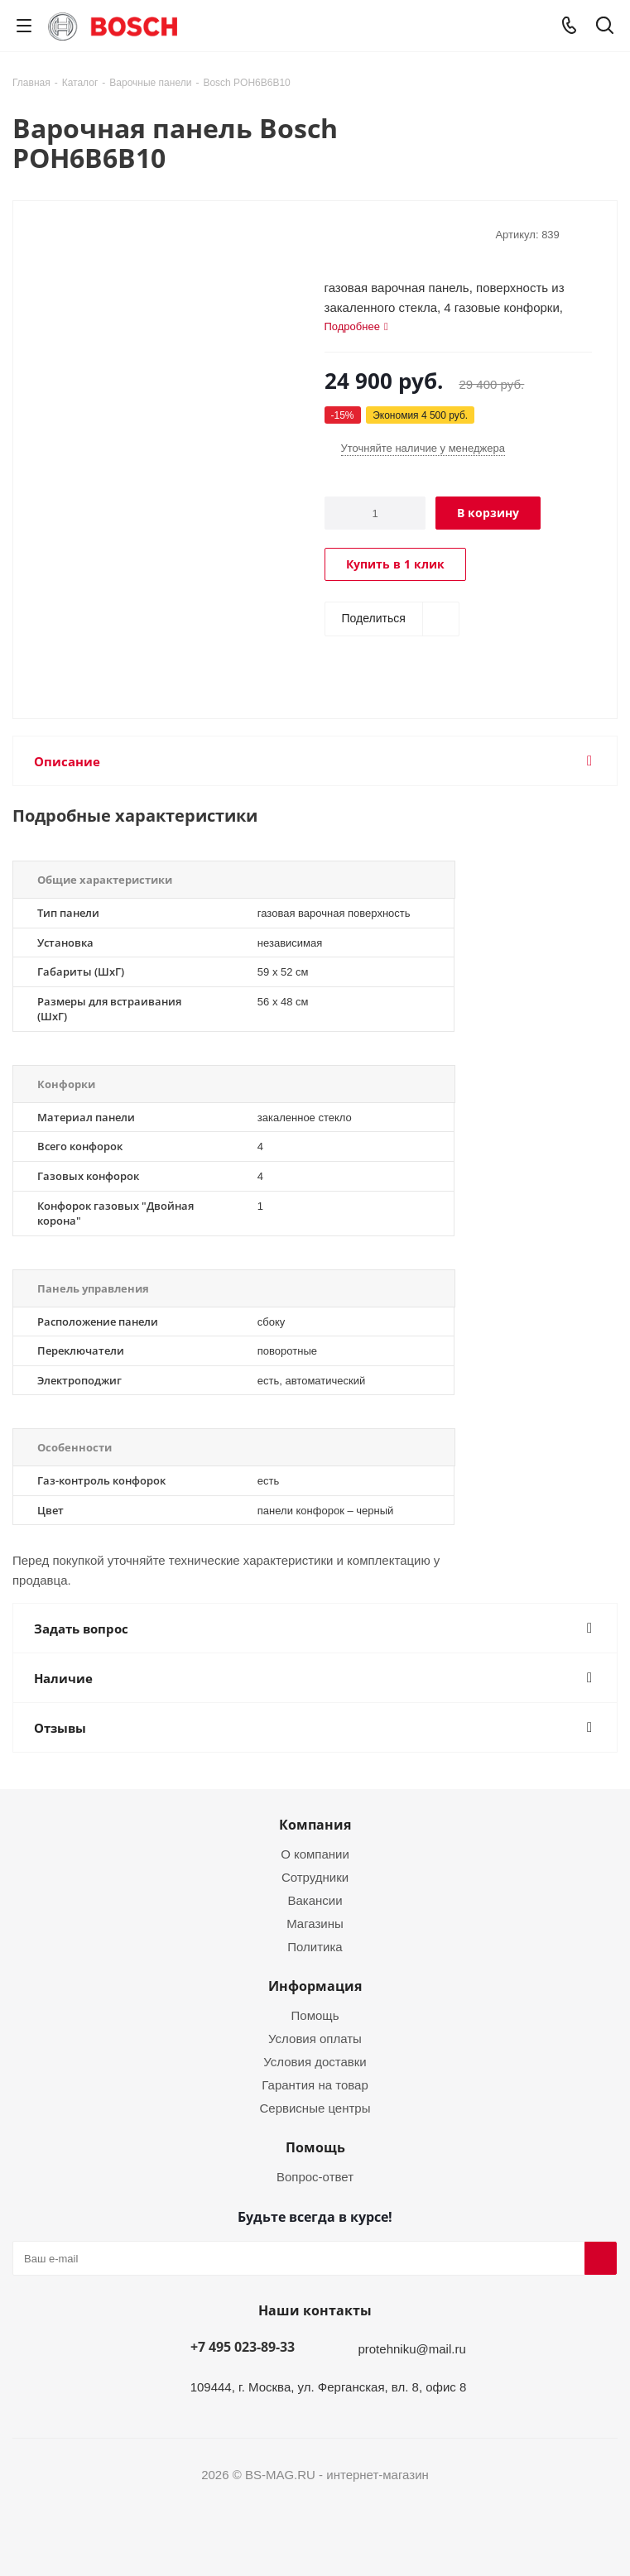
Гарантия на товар (315, 2084)
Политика (314, 1946)
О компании (315, 1853)
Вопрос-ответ (315, 2176)
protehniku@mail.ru (411, 2348)
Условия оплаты (315, 2038)
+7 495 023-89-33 (242, 2347)
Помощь (315, 2015)
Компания (315, 1825)
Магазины (315, 1923)
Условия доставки (314, 2061)
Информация (315, 1986)
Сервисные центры (315, 2107)
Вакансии (314, 1900)
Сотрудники (315, 1876)
